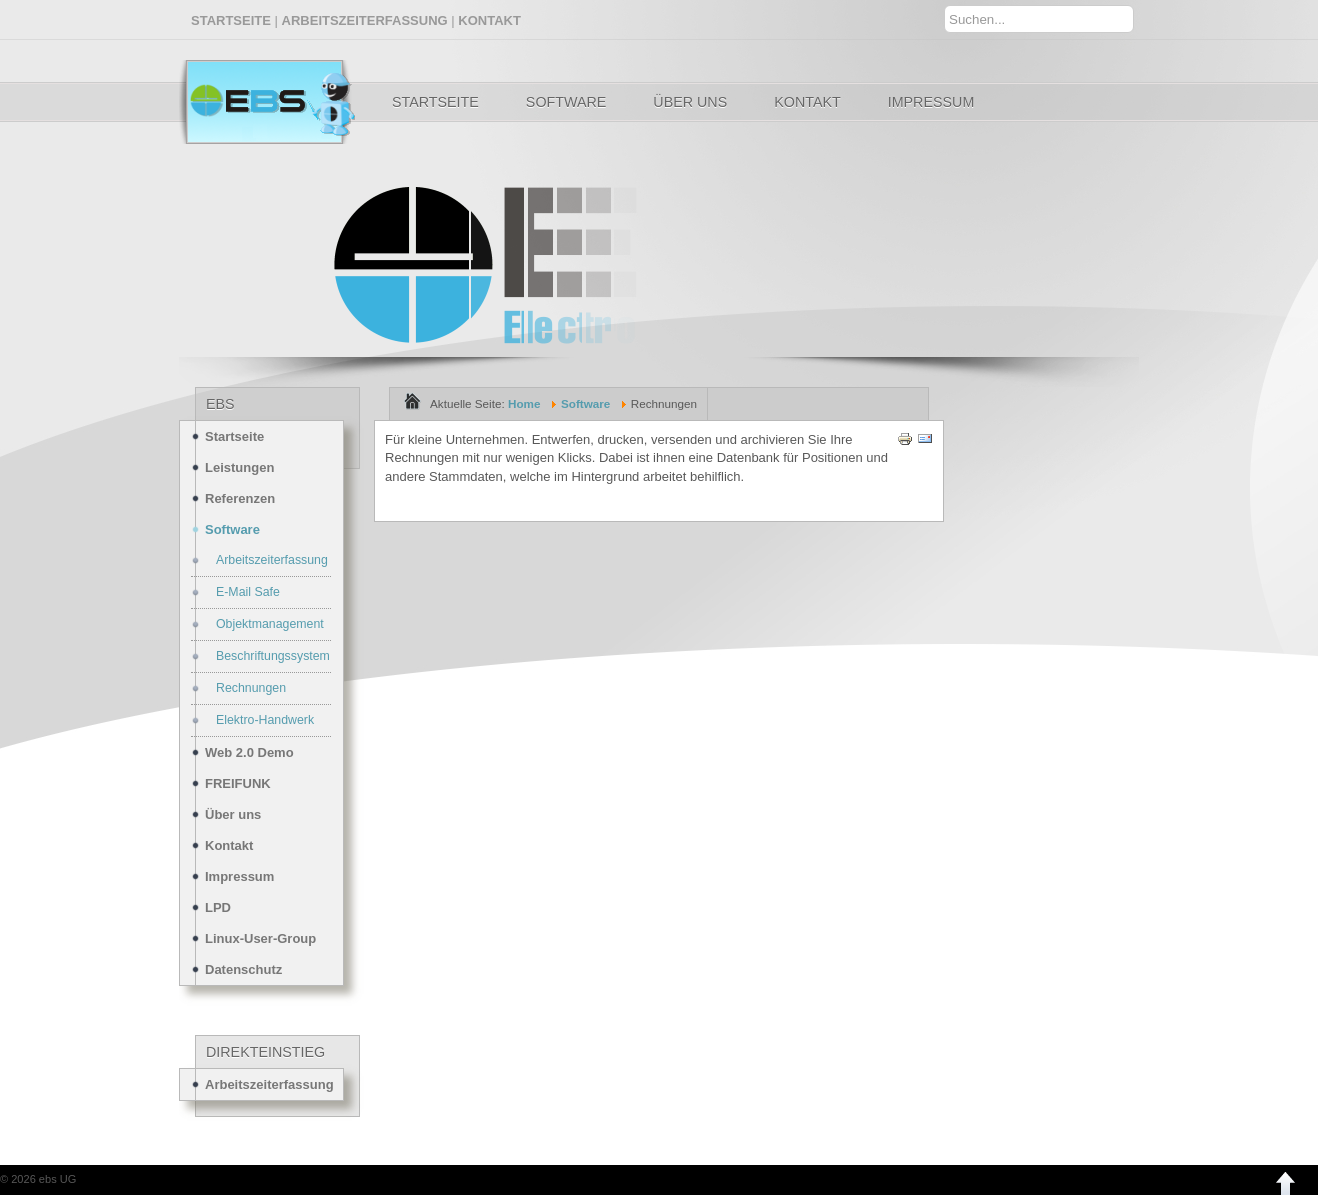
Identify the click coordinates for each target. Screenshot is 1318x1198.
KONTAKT (489, 20)
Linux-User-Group (260, 938)
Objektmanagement (270, 624)
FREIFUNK (238, 783)
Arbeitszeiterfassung (272, 560)
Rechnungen (251, 688)
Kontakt (807, 102)
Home (524, 403)
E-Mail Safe (248, 592)
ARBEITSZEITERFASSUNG (365, 20)
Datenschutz (243, 969)
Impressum (931, 102)
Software (566, 102)
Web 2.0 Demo (249, 752)
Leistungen (239, 467)
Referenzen (240, 498)
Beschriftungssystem (273, 656)
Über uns (690, 102)
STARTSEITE (231, 20)
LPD (218, 907)
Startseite (435, 102)
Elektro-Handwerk (265, 720)
